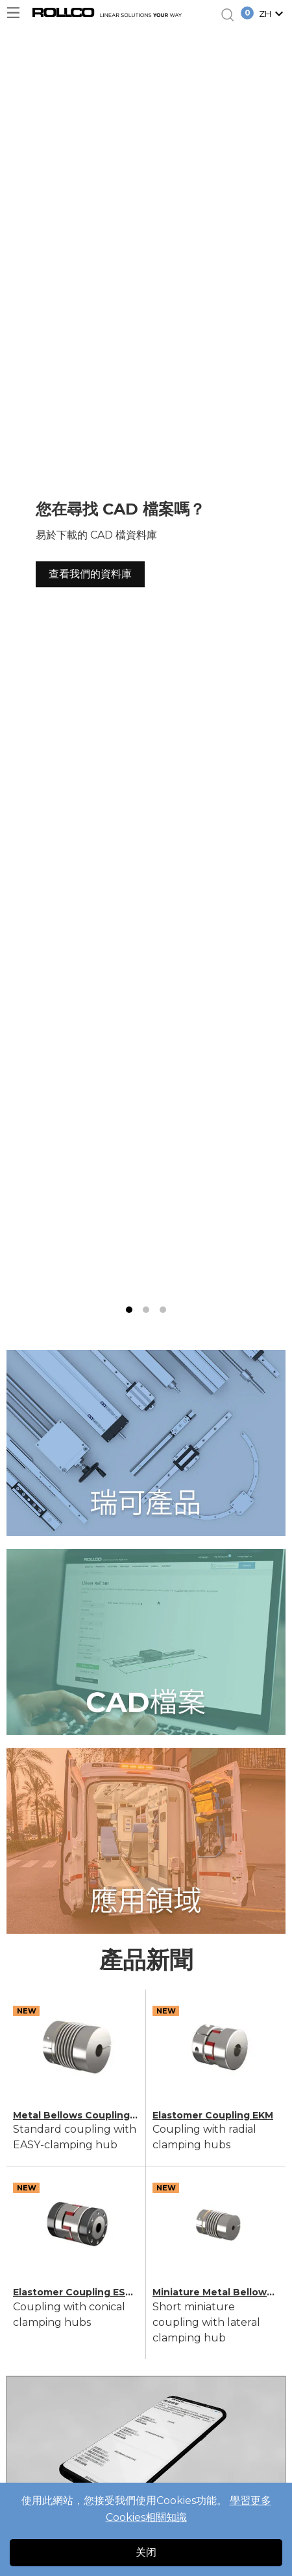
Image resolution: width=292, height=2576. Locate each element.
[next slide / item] (277, 673)
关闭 (146, 2552)
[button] (273, 15)
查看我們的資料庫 (90, 574)
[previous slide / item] (14, 673)
